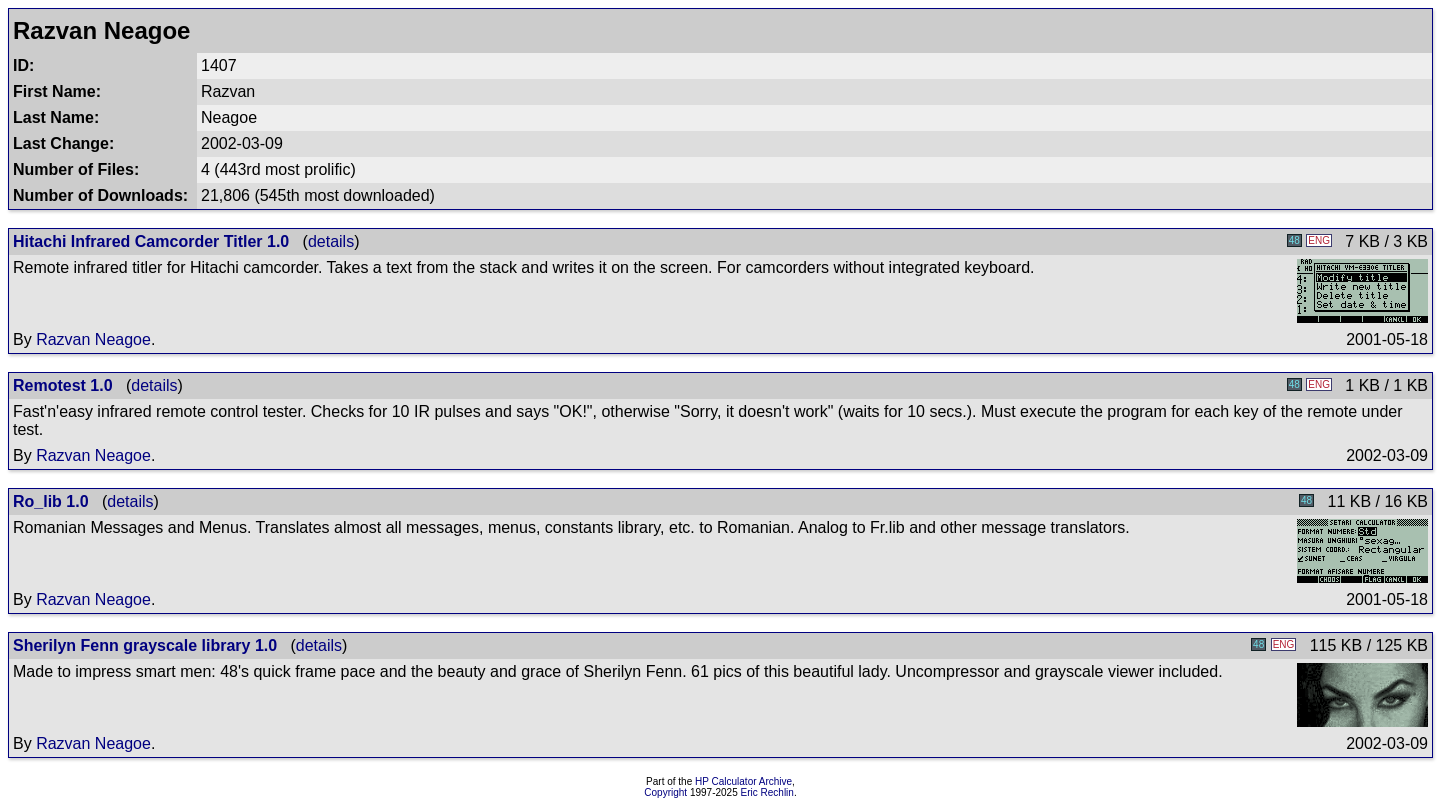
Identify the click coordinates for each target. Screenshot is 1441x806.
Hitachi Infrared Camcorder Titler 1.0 (151, 241)
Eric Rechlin (767, 792)
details (331, 241)
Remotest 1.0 (63, 385)
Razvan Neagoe (93, 339)
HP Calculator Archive (743, 781)
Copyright (665, 792)
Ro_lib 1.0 (51, 501)
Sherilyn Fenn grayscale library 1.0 (145, 645)
